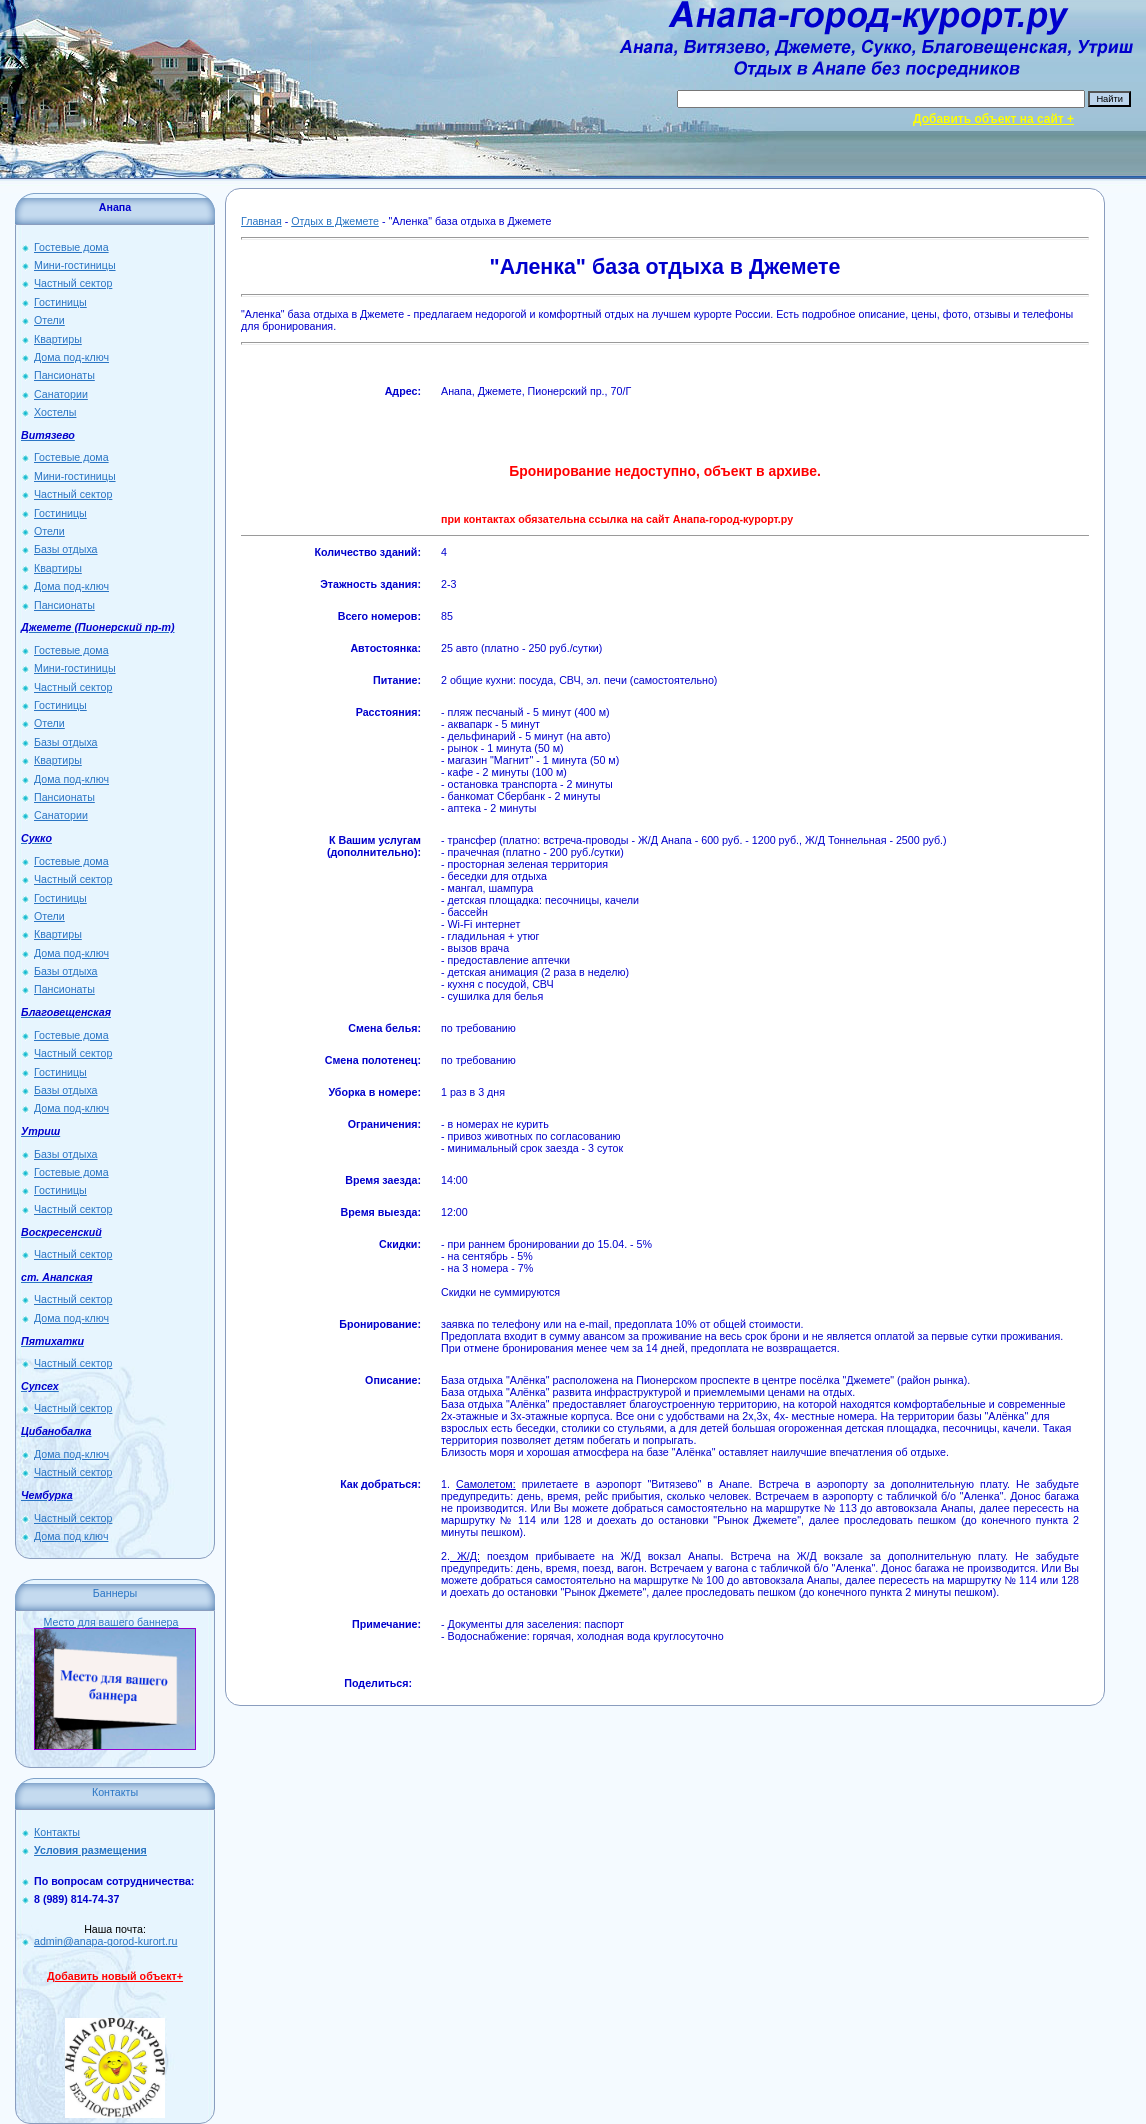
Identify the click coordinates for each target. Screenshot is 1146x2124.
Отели (49, 320)
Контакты (57, 1832)
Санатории (61, 394)
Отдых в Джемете (335, 221)
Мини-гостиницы (75, 265)
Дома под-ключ (71, 357)
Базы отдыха (66, 549)
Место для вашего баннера (111, 1622)
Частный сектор (73, 283)
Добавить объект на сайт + (993, 119)
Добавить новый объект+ (115, 1976)
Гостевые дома (71, 247)
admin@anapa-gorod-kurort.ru (106, 1941)
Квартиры (58, 339)
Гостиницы (60, 302)
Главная (261, 221)
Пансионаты (64, 375)
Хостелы (55, 412)
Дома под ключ (71, 1536)
